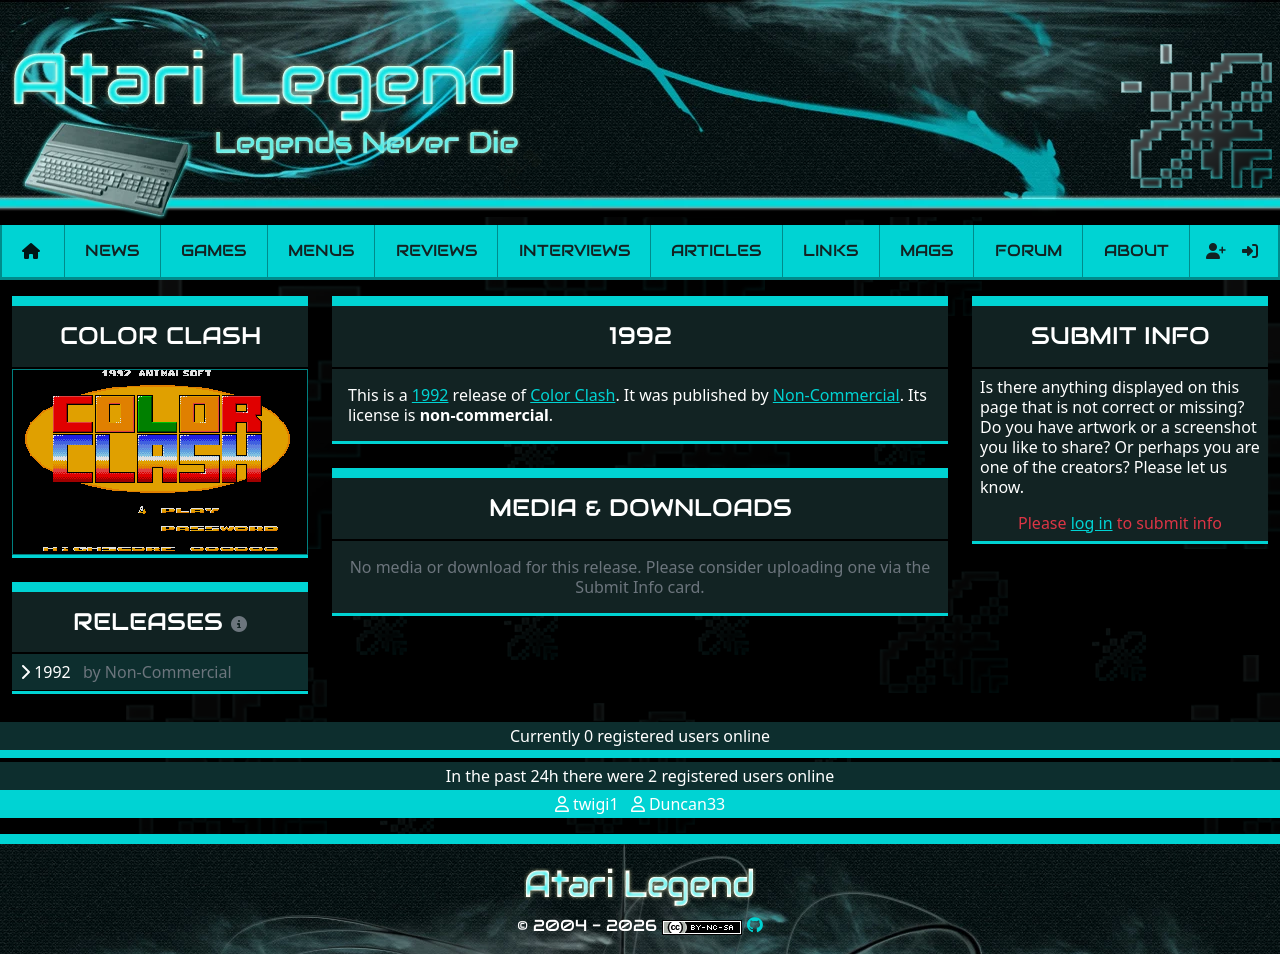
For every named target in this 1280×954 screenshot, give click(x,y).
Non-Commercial (836, 395)
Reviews (436, 250)
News (112, 250)
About (1136, 250)
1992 (430, 395)
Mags (926, 250)
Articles (716, 250)
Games (213, 250)
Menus (321, 250)
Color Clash (160, 335)
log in (1092, 523)
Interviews (574, 250)
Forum (1028, 250)
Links (830, 250)
